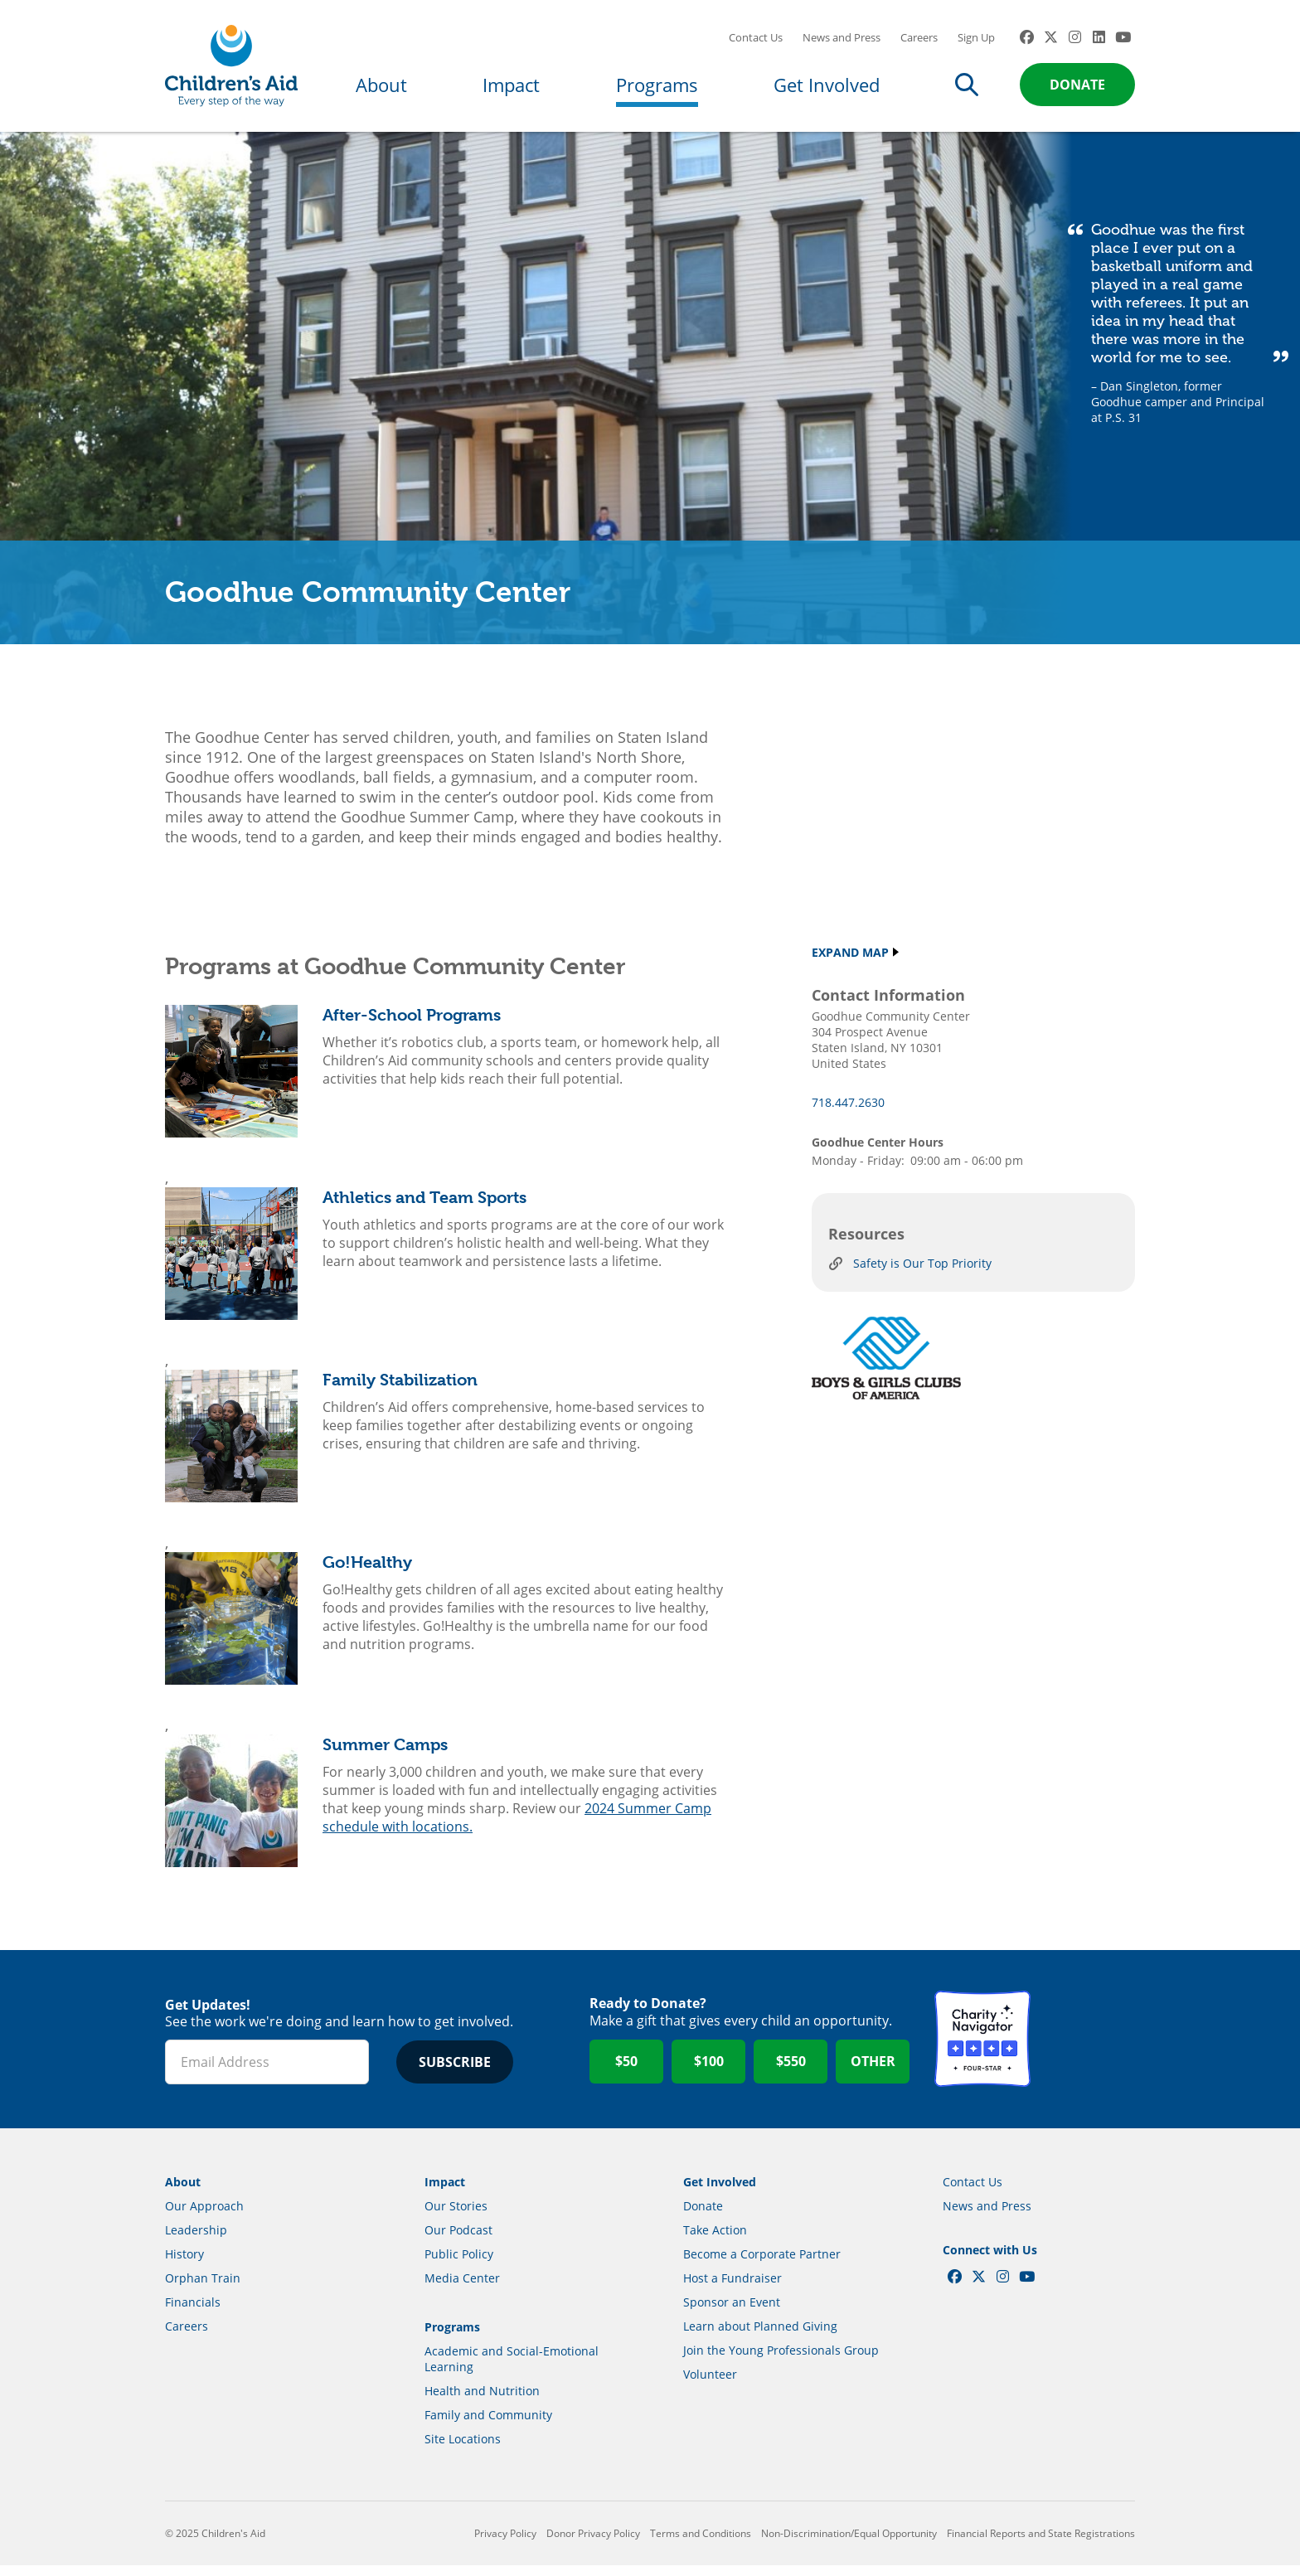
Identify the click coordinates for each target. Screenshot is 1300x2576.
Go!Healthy (367, 1573)
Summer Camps (385, 1755)
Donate (1077, 84)
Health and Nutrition (482, 2401)
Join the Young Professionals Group (781, 2361)
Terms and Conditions (700, 2544)
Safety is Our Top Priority (922, 1275)
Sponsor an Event (731, 2313)
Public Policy (458, 2265)
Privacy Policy (505, 2544)
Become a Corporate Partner (762, 2265)
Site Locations (462, 2449)
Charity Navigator (982, 2050)
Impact (511, 84)
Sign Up (976, 37)
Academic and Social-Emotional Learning (511, 2369)
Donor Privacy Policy (593, 2544)
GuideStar (1087, 2050)
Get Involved (827, 84)
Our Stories (456, 2216)
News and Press (841, 37)
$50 (626, 2073)
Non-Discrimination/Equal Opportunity (849, 2544)
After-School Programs (412, 1026)
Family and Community (488, 2425)
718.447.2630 (848, 1113)
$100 (709, 2073)
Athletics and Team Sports (424, 1208)
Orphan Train (202, 2289)
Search (966, 84)
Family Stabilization (400, 1390)
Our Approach (204, 2216)
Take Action (715, 2241)
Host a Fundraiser (732, 2289)
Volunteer (710, 2385)
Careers (919, 37)
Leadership (196, 2241)
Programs (657, 84)
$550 (791, 2073)
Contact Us (756, 37)
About (381, 84)
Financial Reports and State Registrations (1041, 2544)
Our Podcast (458, 2241)
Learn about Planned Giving (760, 2337)
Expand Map (850, 963)
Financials (193, 2313)
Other (873, 2073)
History (184, 2265)
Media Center (462, 2289)
